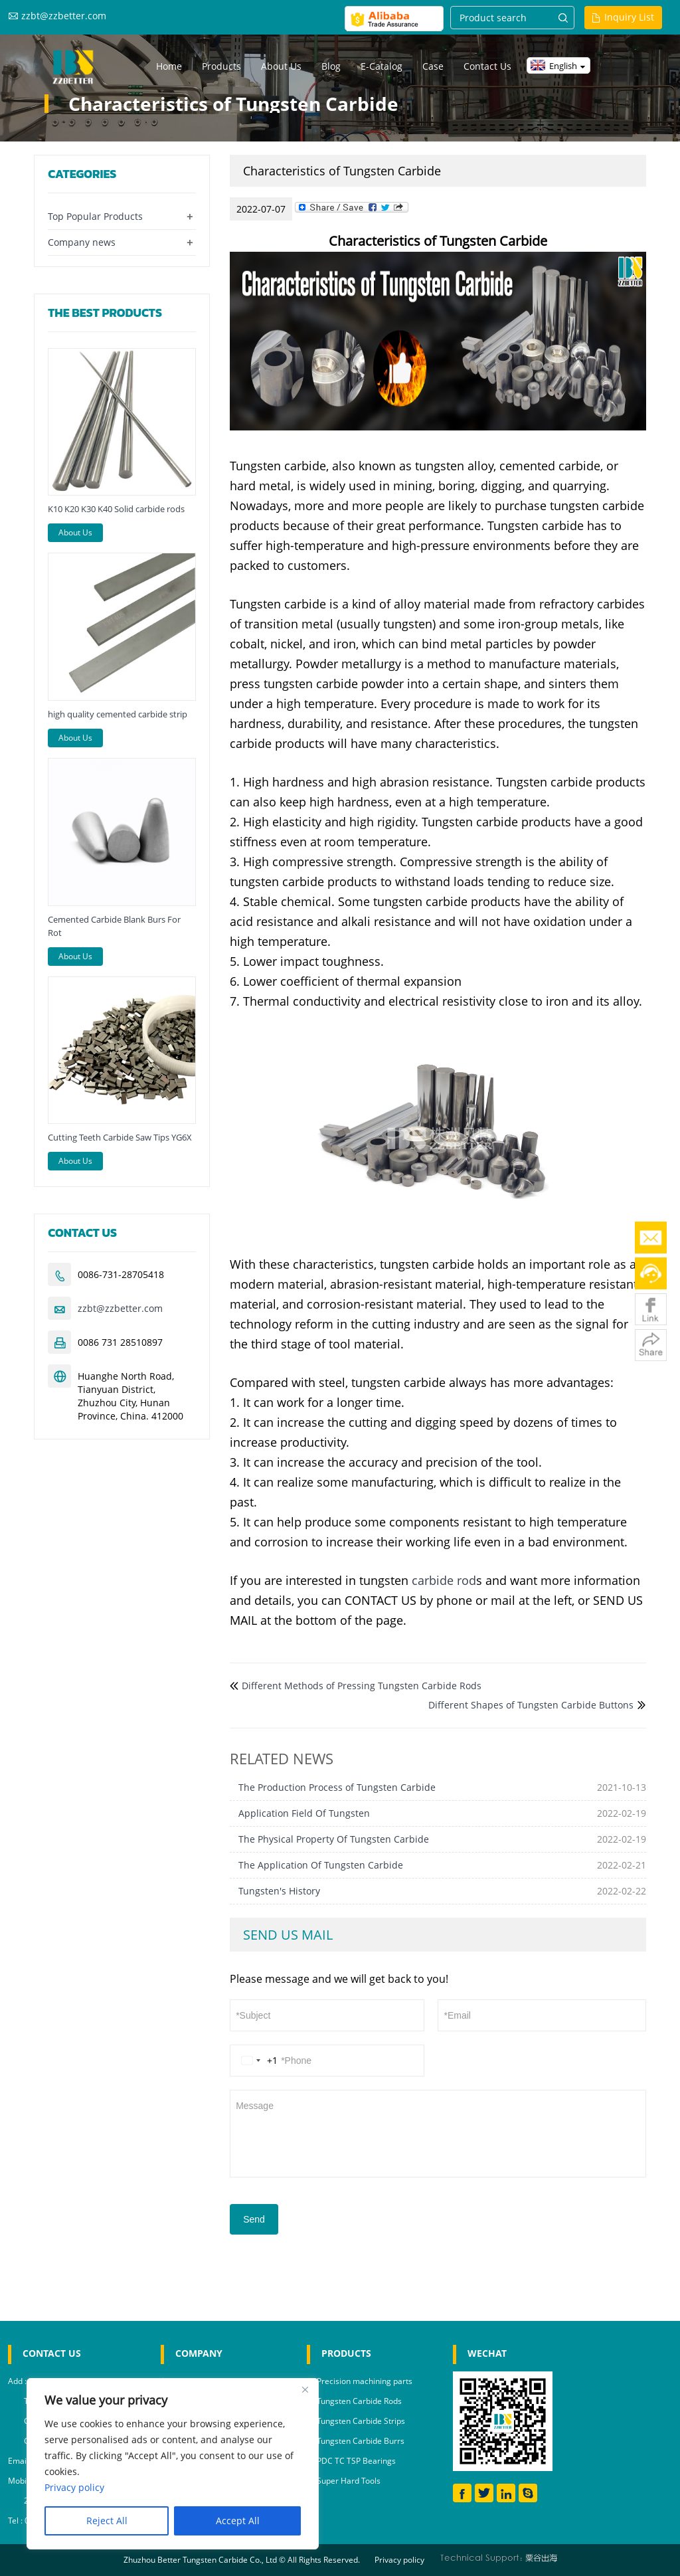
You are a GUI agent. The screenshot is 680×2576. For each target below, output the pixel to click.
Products (221, 66)
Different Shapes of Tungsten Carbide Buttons (531, 1705)
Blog (331, 66)
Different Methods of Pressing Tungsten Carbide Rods (361, 1685)
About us (281, 66)
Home (169, 66)
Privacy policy (399, 2559)
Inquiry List (629, 17)
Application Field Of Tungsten (304, 1813)
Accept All (238, 2520)
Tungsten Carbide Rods (359, 2401)
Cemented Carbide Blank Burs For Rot (114, 926)
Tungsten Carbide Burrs (360, 2440)
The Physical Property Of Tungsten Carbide (333, 1839)
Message (438, 2132)
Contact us (487, 66)
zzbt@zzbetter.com (63, 15)
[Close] (305, 2389)
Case (433, 66)
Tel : (16, 2520)
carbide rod (444, 1580)
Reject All (107, 2520)
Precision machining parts (364, 2381)
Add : (18, 2381)
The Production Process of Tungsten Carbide (337, 1787)
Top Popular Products (95, 216)
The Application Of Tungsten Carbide (320, 1865)
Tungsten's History (279, 1891)
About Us (75, 532)
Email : (21, 2460)
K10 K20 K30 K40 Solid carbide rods (116, 509)
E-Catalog (381, 66)
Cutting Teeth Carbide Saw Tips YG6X (120, 1137)
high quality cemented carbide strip (117, 714)
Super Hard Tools (349, 2480)
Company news (82, 242)
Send (254, 2219)
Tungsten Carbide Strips (361, 2421)
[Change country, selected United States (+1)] (257, 2060)
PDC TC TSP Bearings (356, 2460)
